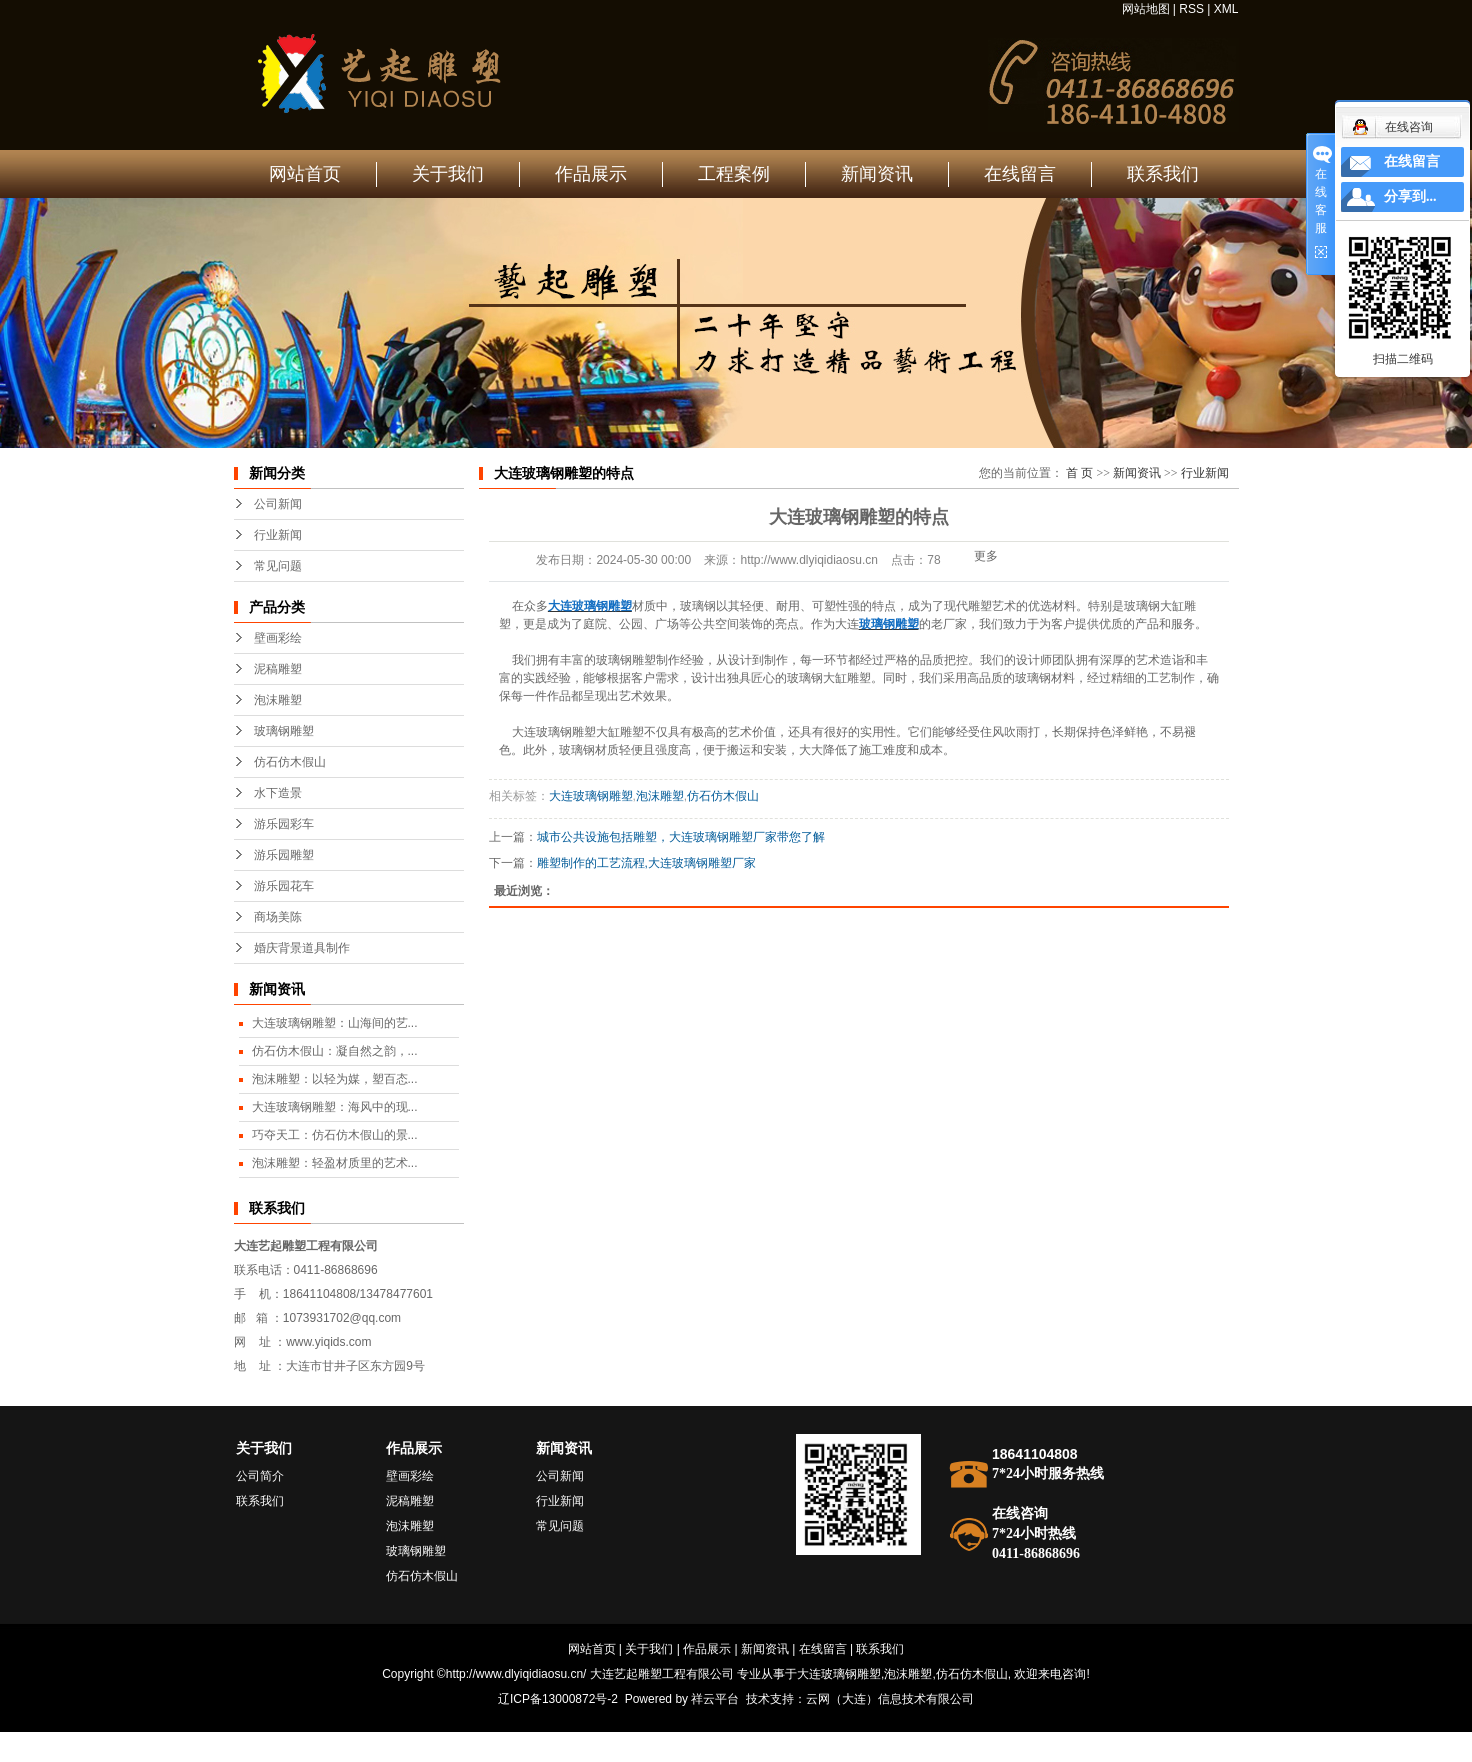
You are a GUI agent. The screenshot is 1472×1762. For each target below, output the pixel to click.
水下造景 (278, 793)
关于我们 (448, 174)
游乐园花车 (284, 886)
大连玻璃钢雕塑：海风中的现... (335, 1107)
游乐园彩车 (284, 824)
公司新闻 (278, 504)
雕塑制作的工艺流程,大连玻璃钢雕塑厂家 (646, 863)
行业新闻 (278, 535)
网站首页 (305, 174)
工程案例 (734, 174)
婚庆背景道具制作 (302, 948)
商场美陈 (278, 917)
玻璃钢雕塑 (284, 731)
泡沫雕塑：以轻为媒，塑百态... (335, 1079)
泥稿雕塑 (278, 669)
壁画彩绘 (278, 638)
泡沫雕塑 (278, 700)
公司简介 (260, 1476)
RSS (1191, 9)
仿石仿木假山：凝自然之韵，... (335, 1051)
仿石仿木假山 (290, 762)
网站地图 (1146, 9)
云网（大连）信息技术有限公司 (890, 1699)
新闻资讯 (877, 174)
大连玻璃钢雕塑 (591, 796)
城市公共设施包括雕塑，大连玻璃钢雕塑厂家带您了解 (681, 837)
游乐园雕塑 (284, 855)
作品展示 (591, 174)
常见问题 (278, 566)
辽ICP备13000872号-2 (558, 1699)
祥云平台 (715, 1699)
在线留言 (1020, 174)
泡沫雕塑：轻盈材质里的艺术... (335, 1163)
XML (1226, 9)
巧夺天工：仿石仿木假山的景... (335, 1135)
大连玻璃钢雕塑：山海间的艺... (335, 1023)
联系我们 (1163, 174)
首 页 (1079, 473)
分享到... (1410, 196)
